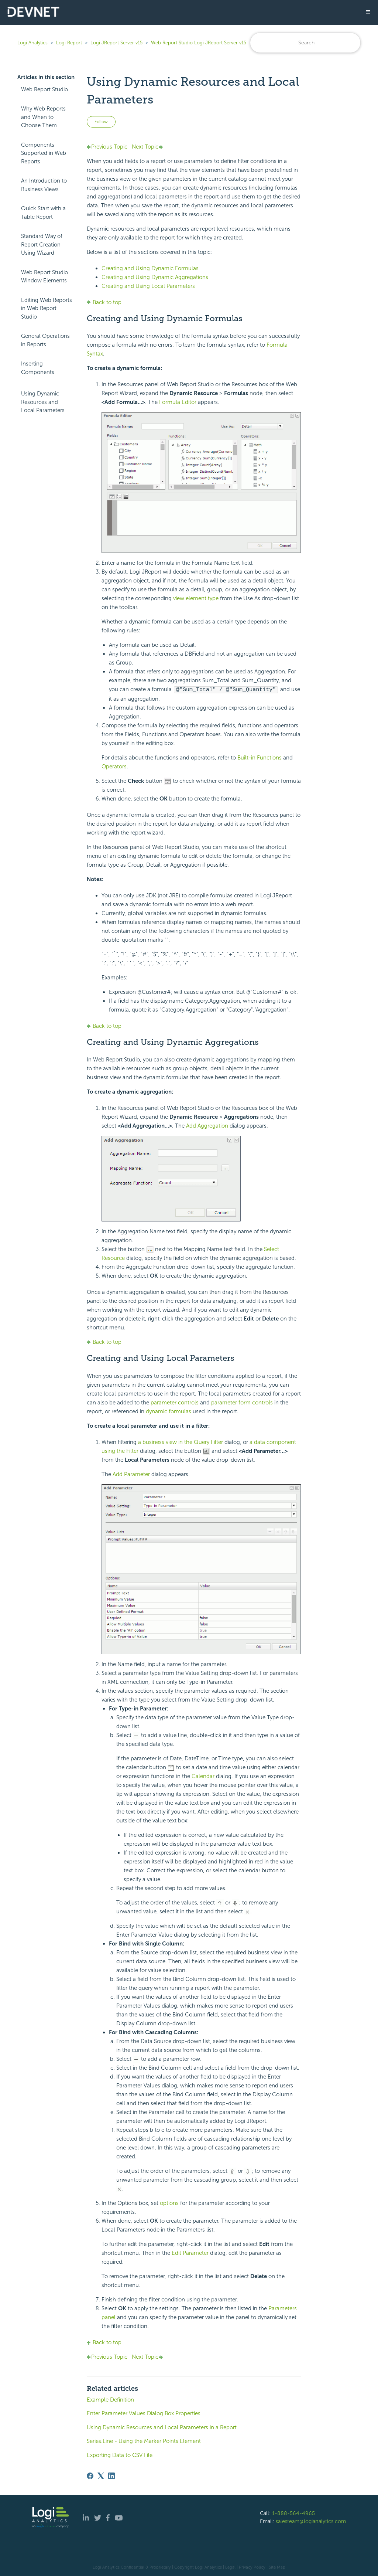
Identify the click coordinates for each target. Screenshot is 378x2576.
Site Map (277, 2566)
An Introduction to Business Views (44, 185)
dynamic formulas (168, 1411)
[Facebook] (90, 2475)
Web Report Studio (44, 89)
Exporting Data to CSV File (119, 2454)
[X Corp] (100, 2475)
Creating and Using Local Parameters (148, 286)
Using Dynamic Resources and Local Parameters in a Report (162, 2427)
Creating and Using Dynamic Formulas (150, 268)
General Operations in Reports (45, 340)
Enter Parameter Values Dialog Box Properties (143, 2413)
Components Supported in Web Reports (43, 153)
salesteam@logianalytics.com (311, 2521)
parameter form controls (242, 1402)
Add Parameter (132, 1474)
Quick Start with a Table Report (43, 212)
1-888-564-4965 (293, 2512)
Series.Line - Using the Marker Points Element (144, 2440)
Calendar (204, 1776)
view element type (196, 598)
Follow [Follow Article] (101, 121)
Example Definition (110, 2399)
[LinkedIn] (111, 2475)
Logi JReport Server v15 (116, 42)
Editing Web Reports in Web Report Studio (46, 308)
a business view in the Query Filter (180, 1441)
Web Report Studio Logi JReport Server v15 (198, 42)
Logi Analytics (32, 42)
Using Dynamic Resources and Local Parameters (43, 402)
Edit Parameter (191, 2252)
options (169, 2202)
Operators (114, 766)
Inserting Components (37, 367)
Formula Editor (177, 402)
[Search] (305, 43)
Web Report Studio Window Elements (44, 276)
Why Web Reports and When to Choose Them (43, 117)
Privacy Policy (252, 2566)
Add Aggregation (208, 1125)
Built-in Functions (259, 757)
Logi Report (69, 42)
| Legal (229, 2566)
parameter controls (175, 1402)
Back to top (104, 302)
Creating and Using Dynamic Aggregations (155, 277)
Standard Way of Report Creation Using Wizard (41, 244)
